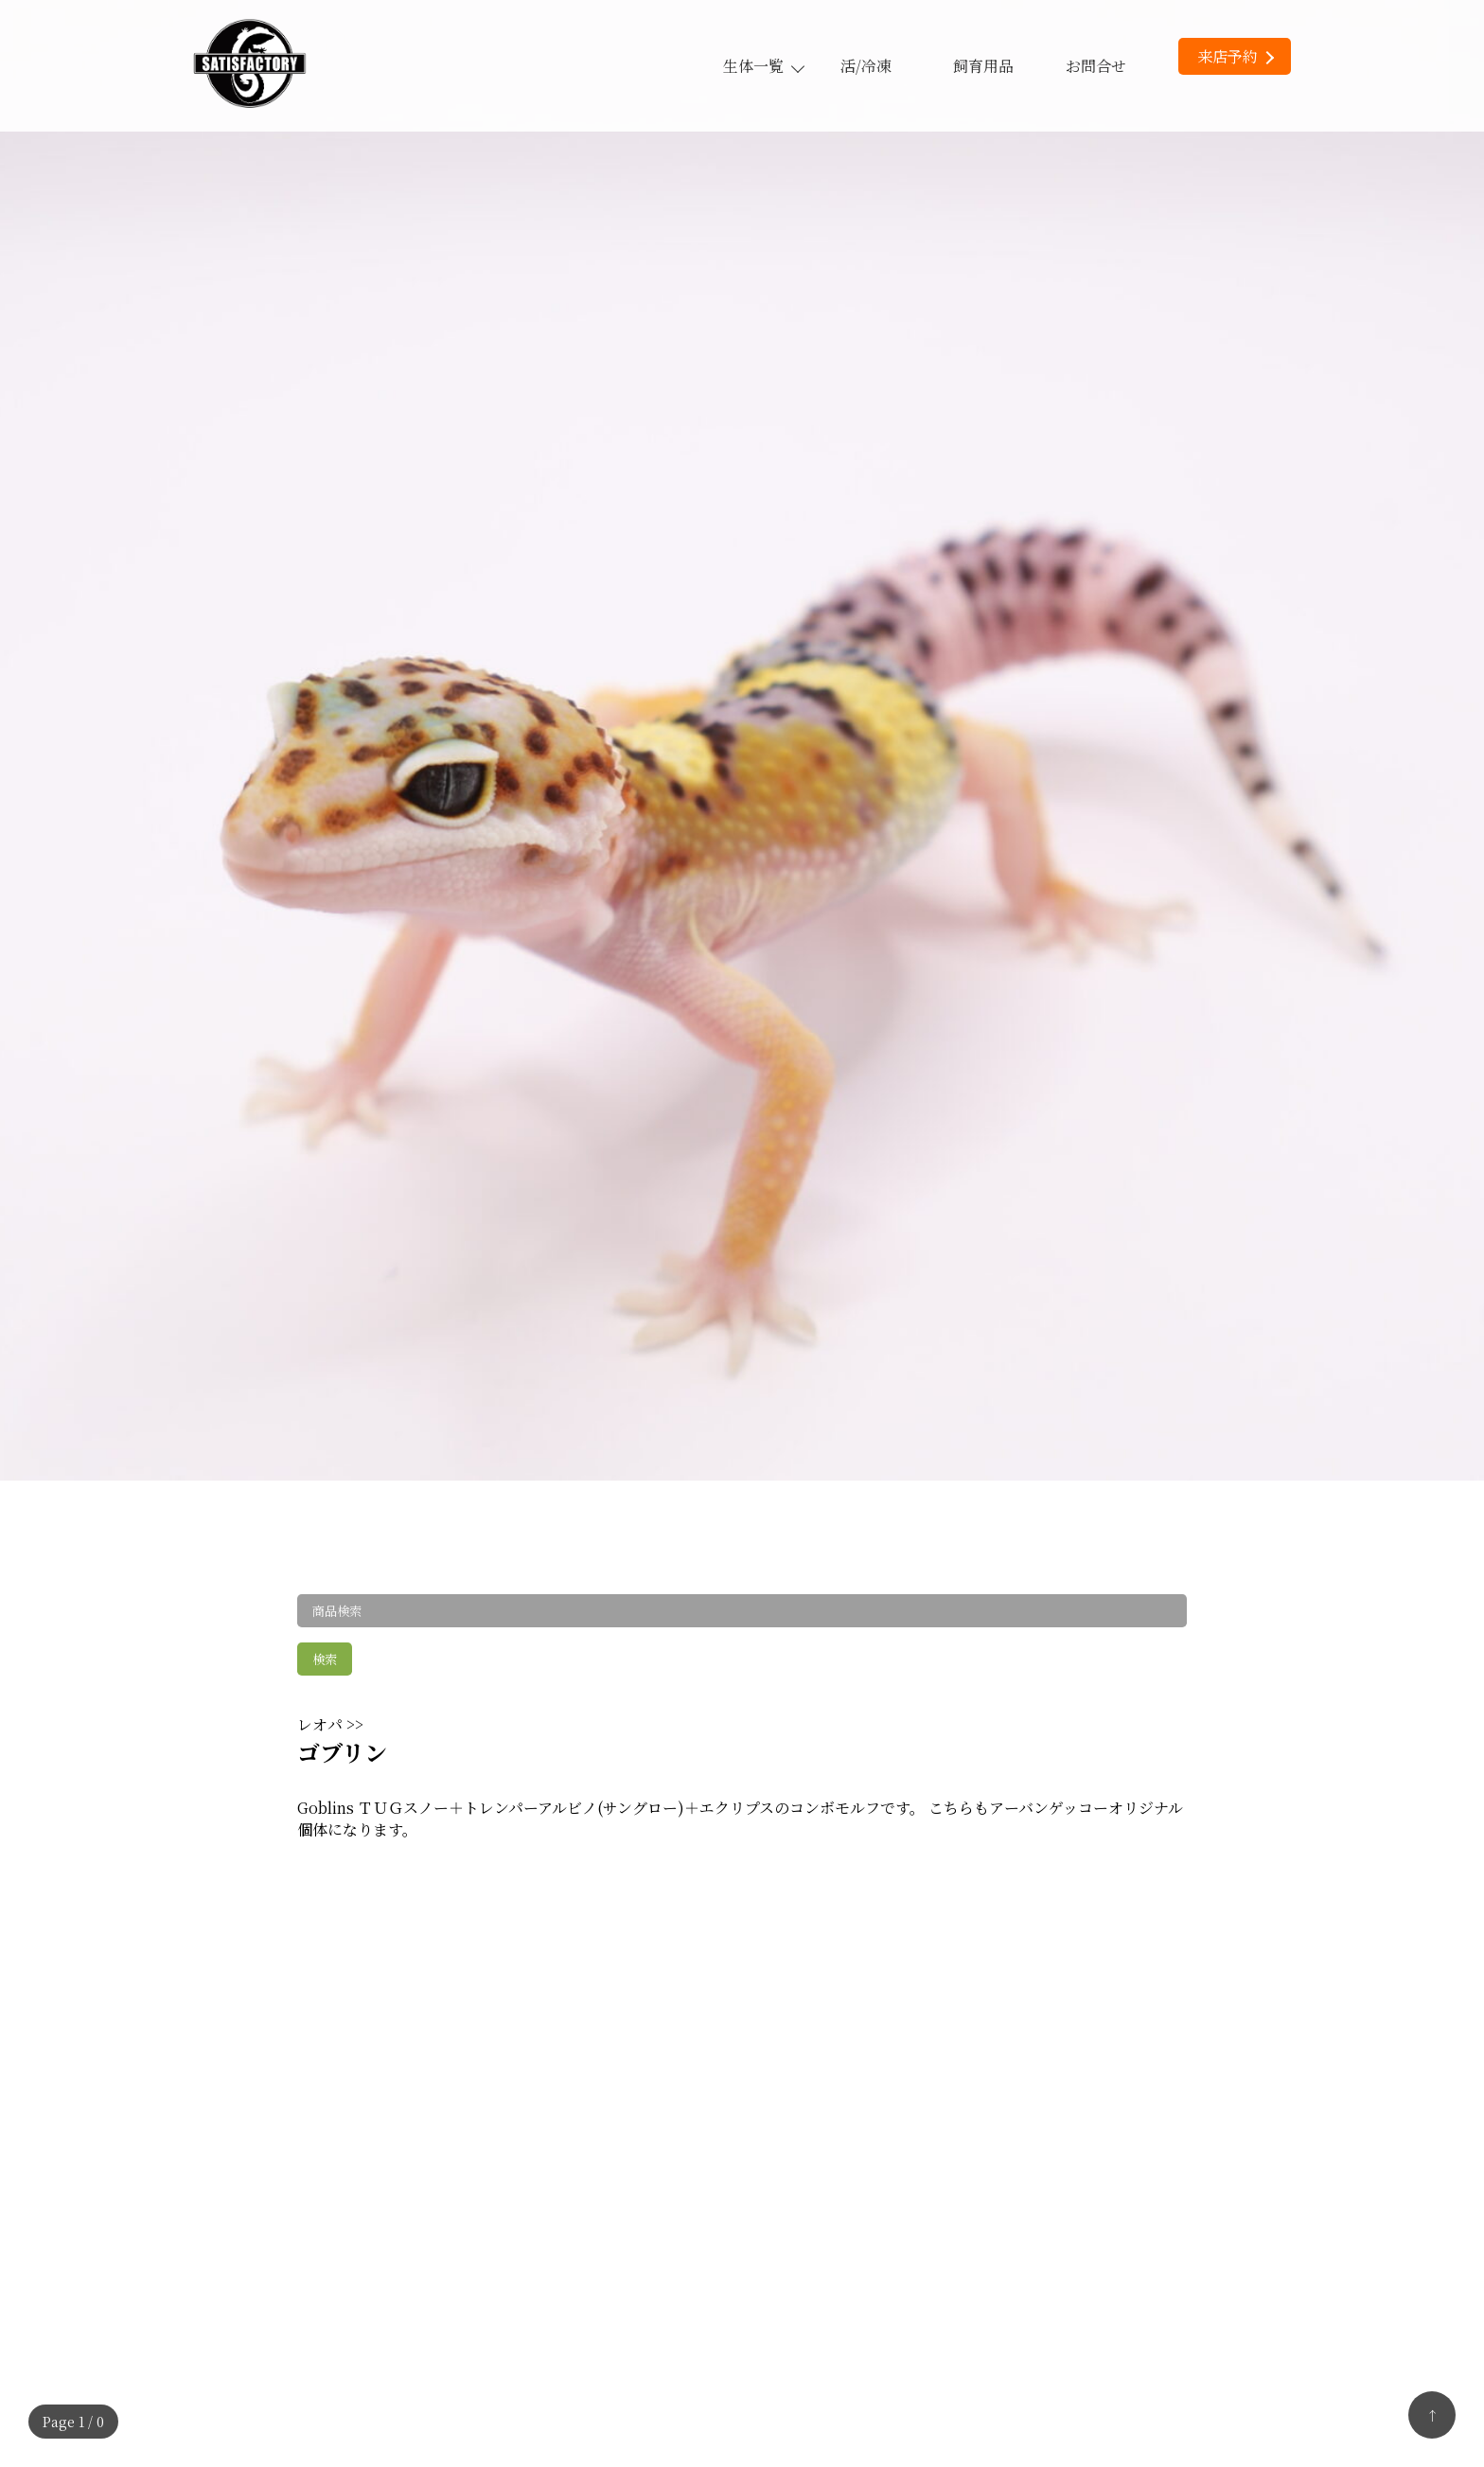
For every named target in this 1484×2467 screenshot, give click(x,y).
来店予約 (1235, 56)
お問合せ (1096, 66)
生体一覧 (763, 66)
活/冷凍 (866, 66)
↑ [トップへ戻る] (1432, 2415)
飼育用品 (983, 66)
